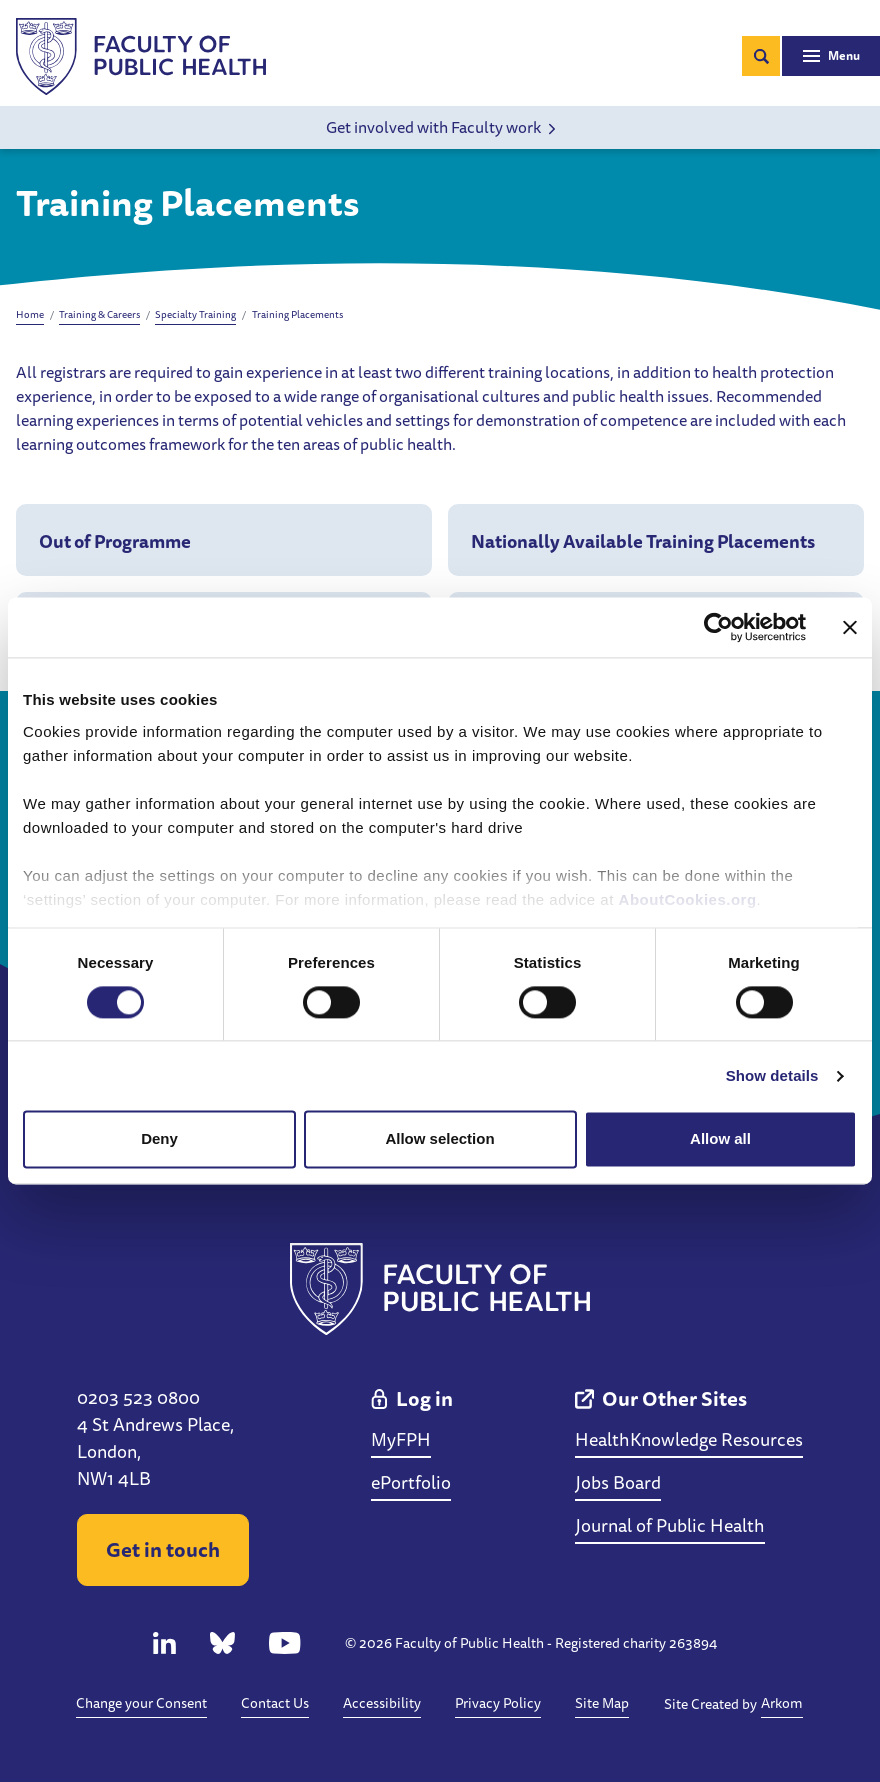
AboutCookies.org (688, 899)
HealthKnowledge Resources (689, 1439)
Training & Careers (99, 314)
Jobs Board (618, 1482)
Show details (772, 1075)
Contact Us (275, 1703)
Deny (159, 1139)
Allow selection (439, 1139)
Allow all (720, 1139)
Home (30, 314)
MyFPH (401, 1439)
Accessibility (382, 1703)
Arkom (782, 1703)
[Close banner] (850, 627)
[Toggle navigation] (831, 56)
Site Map (602, 1703)
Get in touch (163, 1549)
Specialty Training (195, 314)
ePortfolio (411, 1482)
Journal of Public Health (670, 1525)
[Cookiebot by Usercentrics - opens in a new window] (718, 627)
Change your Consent (141, 1703)
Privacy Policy (498, 1703)
